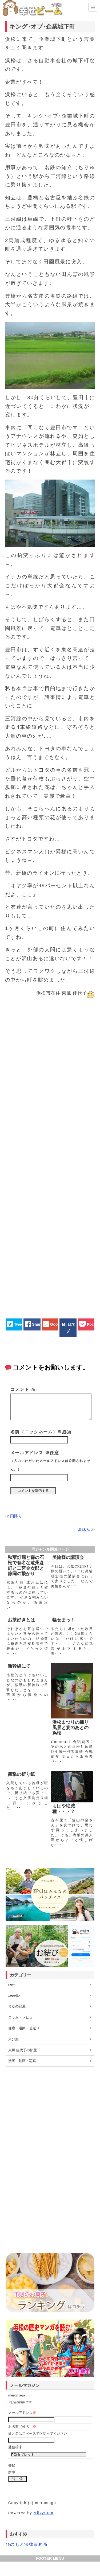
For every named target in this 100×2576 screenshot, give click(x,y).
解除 (11, 2472)
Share (37, 1324)
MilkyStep (44, 2513)
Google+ (58, 1324)
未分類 (13, 2039)
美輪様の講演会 (68, 1557)
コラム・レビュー (22, 2017)
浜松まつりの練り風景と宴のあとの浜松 (70, 1728)
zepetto (14, 1995)
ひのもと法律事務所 (27, 2544)
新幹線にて (19, 1666)
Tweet (19, 1324)
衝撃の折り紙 (21, 1774)
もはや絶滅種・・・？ (63, 1808)
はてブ (70, 1327)
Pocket (93, 1324)
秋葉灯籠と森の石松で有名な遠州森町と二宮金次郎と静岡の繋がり (26, 1565)
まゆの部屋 (17, 2006)
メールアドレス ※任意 (50, 1460)
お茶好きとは (21, 1619)
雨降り (16, 1516)
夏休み (84, 1529)
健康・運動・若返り (23, 2028)
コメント (23, 1389)
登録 (11, 2466)
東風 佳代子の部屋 (22, 2050)
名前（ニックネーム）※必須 (41, 1431)
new (11, 1984)
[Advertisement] (50, 1153)
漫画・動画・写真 (22, 2061)
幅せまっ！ (63, 1619)
